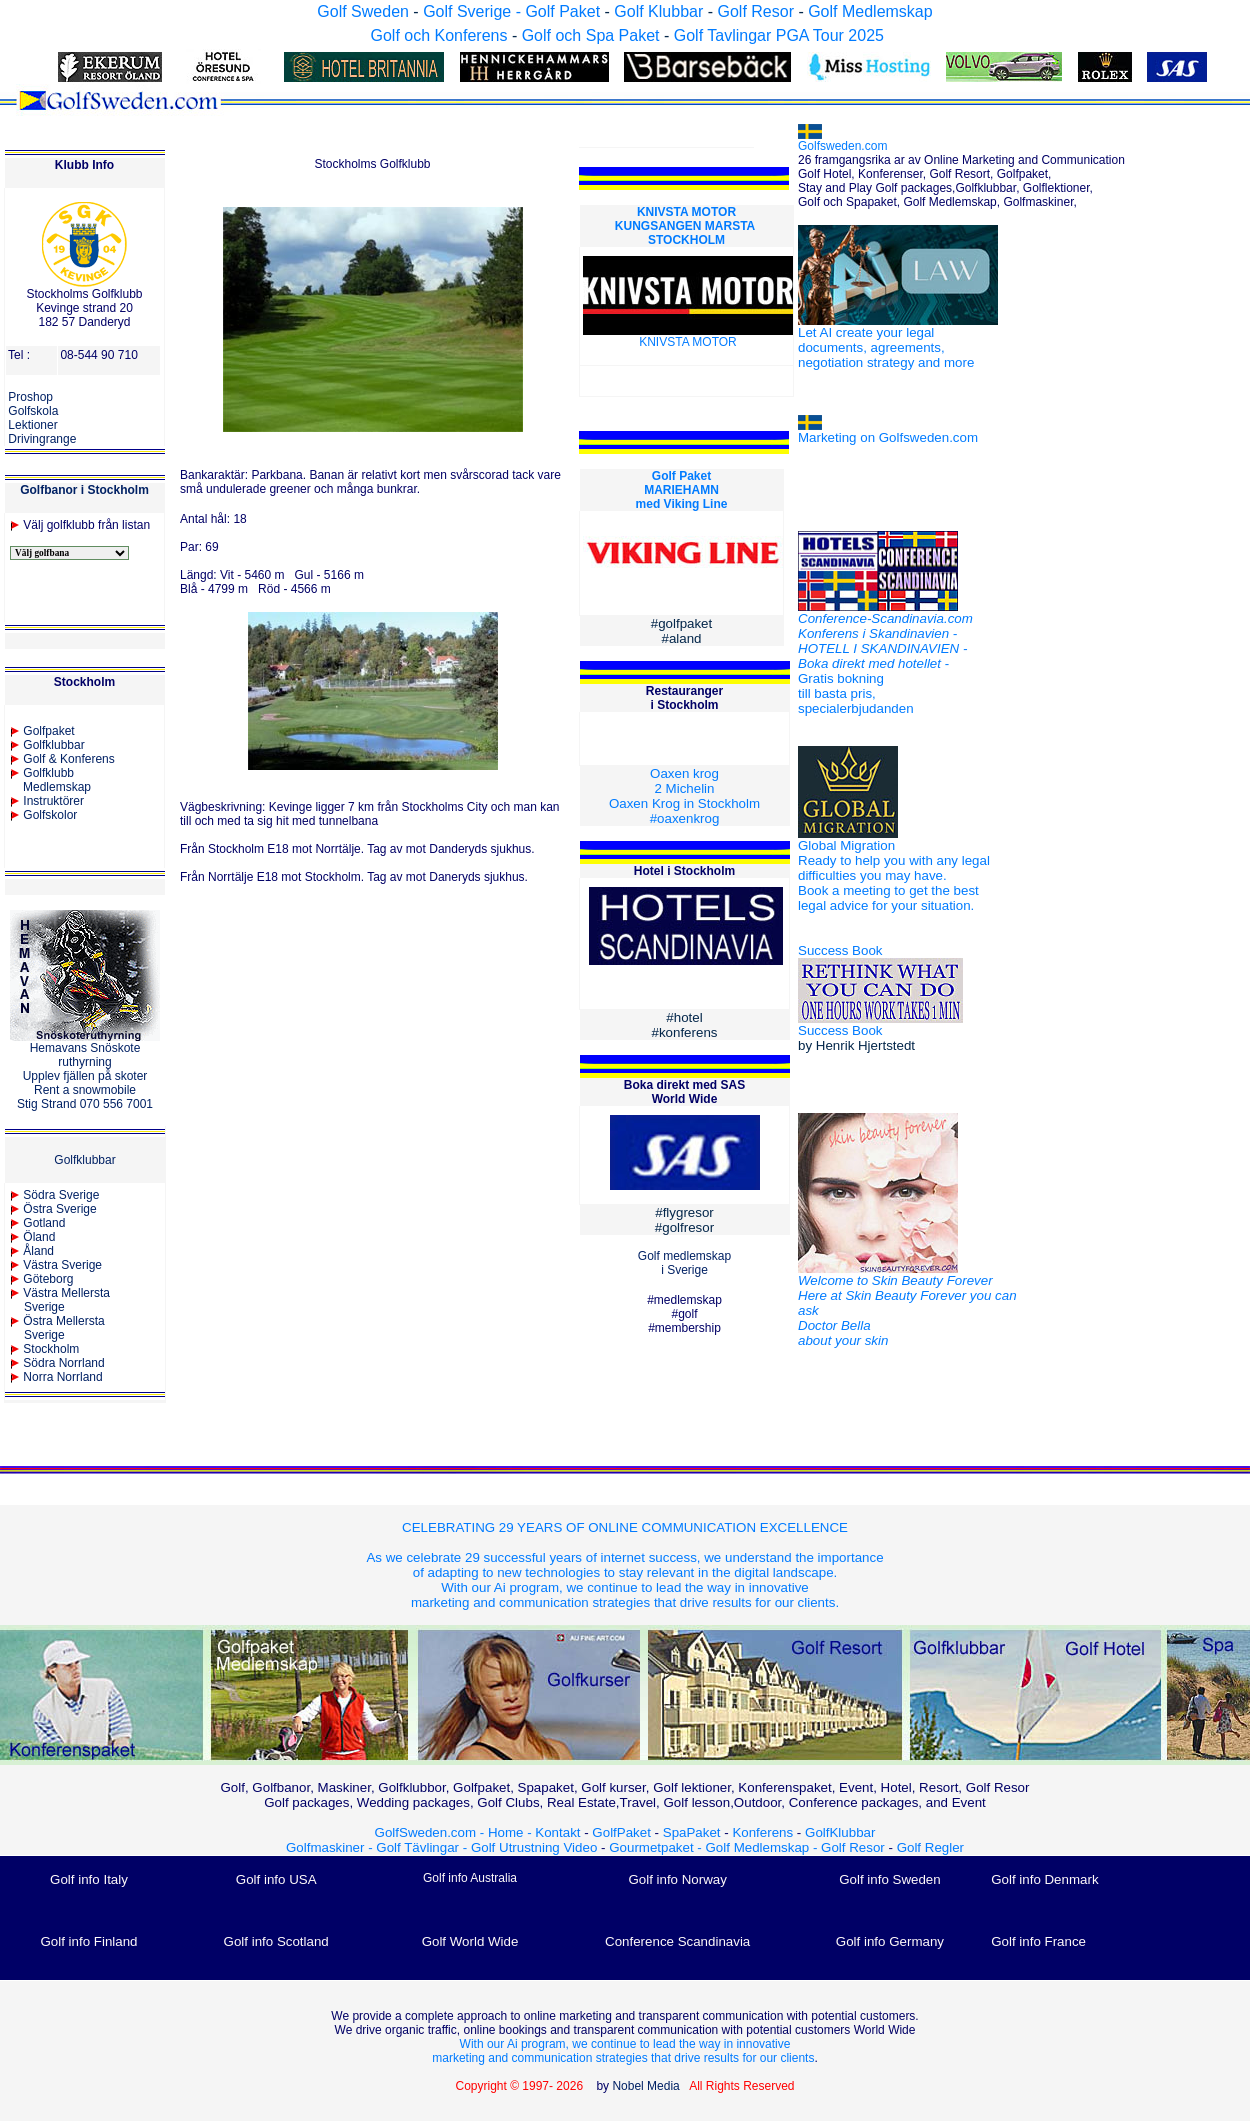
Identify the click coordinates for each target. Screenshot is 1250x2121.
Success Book (840, 950)
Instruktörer (53, 801)
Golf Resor (755, 11)
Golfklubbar (53, 745)
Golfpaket (48, 731)
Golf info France (1038, 1941)
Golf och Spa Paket (591, 35)
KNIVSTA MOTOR (686, 212)
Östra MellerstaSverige (57, 1328)
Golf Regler (930, 1847)
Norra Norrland (62, 1377)
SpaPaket (696, 1832)
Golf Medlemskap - (764, 1847)
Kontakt (557, 1832)
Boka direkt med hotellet (869, 663)
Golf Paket (681, 476)
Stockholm (51, 1349)
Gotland (44, 1223)
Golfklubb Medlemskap (50, 780)
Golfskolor (50, 815)
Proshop (30, 397)
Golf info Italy (89, 1879)
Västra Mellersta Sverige (60, 1300)
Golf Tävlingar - (423, 1847)
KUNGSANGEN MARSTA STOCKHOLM (686, 233)
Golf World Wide (470, 1941)
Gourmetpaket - (657, 1847)
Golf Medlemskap (870, 11)
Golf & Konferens (68, 759)
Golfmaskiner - (331, 1847)
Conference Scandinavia (677, 1941)
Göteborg (48, 1279)
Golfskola (33, 411)
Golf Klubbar (658, 11)
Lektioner (32, 425)
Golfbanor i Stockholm (84, 490)
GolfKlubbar (840, 1832)
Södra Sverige (61, 1195)
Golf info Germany (890, 1941)
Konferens (762, 1832)
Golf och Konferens (438, 35)
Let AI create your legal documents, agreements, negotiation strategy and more (886, 347)
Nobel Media (645, 2086)
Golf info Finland (88, 1941)
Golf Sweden (363, 11)
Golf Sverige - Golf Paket (513, 11)
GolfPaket (621, 1832)
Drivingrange (42, 439)
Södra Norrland (63, 1363)
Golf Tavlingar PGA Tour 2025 (779, 35)
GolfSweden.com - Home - (453, 1832)
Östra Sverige (59, 1209)
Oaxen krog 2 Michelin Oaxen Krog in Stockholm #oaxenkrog (684, 796)
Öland (39, 1237)
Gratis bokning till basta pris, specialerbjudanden (856, 693)
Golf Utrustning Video (534, 1847)
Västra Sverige (62, 1265)
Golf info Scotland (276, 1941)
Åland (38, 1251)
